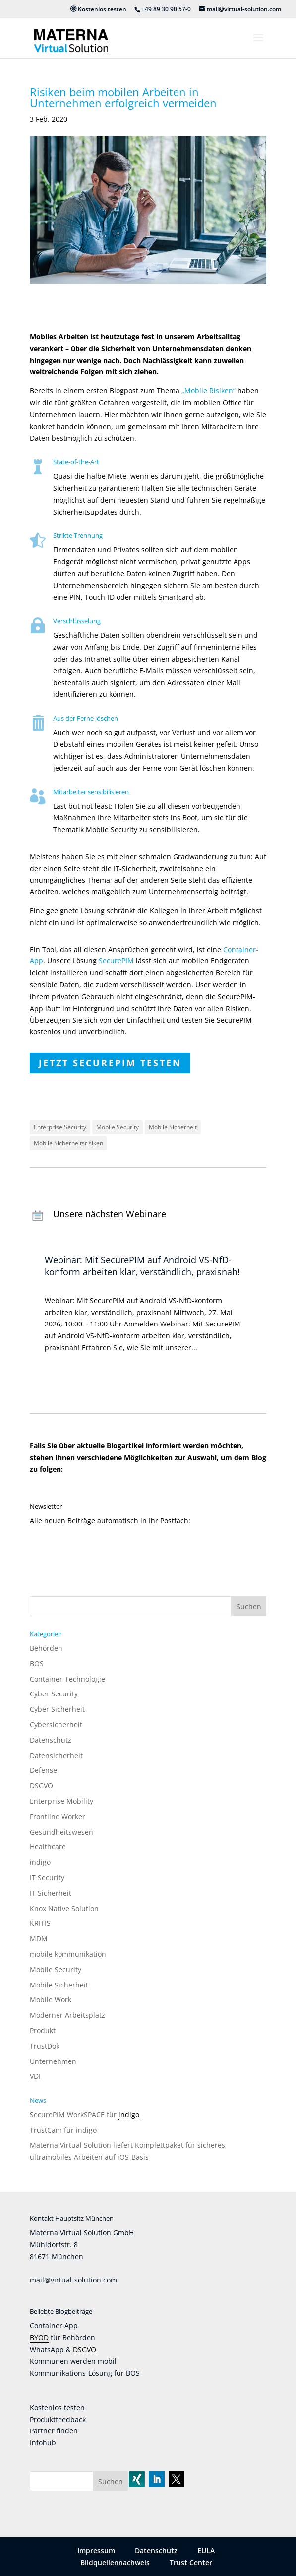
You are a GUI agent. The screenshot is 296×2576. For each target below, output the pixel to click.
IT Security (47, 1877)
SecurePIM (116, 960)
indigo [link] (128, 2114)
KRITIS (40, 1923)
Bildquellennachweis (115, 2562)
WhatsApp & (51, 2349)
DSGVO (41, 1785)
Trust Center (191, 2562)
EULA (206, 2550)
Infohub (43, 2442)
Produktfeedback (58, 2419)
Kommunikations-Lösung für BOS (85, 2373)
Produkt (43, 2030)
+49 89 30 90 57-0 (166, 9)
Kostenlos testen (98, 9)
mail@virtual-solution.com (73, 2279)
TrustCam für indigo (63, 2129)
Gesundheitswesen (61, 1832)
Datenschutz (50, 1740)
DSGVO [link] (84, 2349)
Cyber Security (54, 1693)
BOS (37, 1663)
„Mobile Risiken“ (208, 390)
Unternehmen (53, 2061)
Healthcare (48, 1846)
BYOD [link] (39, 2337)
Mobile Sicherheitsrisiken (68, 1143)
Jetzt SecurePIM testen (110, 1063)
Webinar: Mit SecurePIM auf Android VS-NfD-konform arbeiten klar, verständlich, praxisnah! (142, 1265)
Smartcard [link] (176, 597)
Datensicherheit (56, 1755)
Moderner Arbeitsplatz (67, 2015)
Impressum (96, 2550)
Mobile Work (50, 1999)
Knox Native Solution (64, 1908)
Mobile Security (117, 1127)
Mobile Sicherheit (173, 1127)
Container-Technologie (67, 1679)
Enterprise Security (60, 1127)
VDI (35, 2076)
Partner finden (54, 2430)
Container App (54, 2325)
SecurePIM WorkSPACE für (74, 2114)
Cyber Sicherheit (57, 1709)
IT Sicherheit (50, 1893)
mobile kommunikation (68, 1954)
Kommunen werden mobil (73, 2361)
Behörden (46, 1648)
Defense (43, 1770)
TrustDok (44, 2046)
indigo (40, 1862)
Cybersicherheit (56, 1724)
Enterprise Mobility (61, 1801)
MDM (39, 1938)
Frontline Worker (57, 1816)
